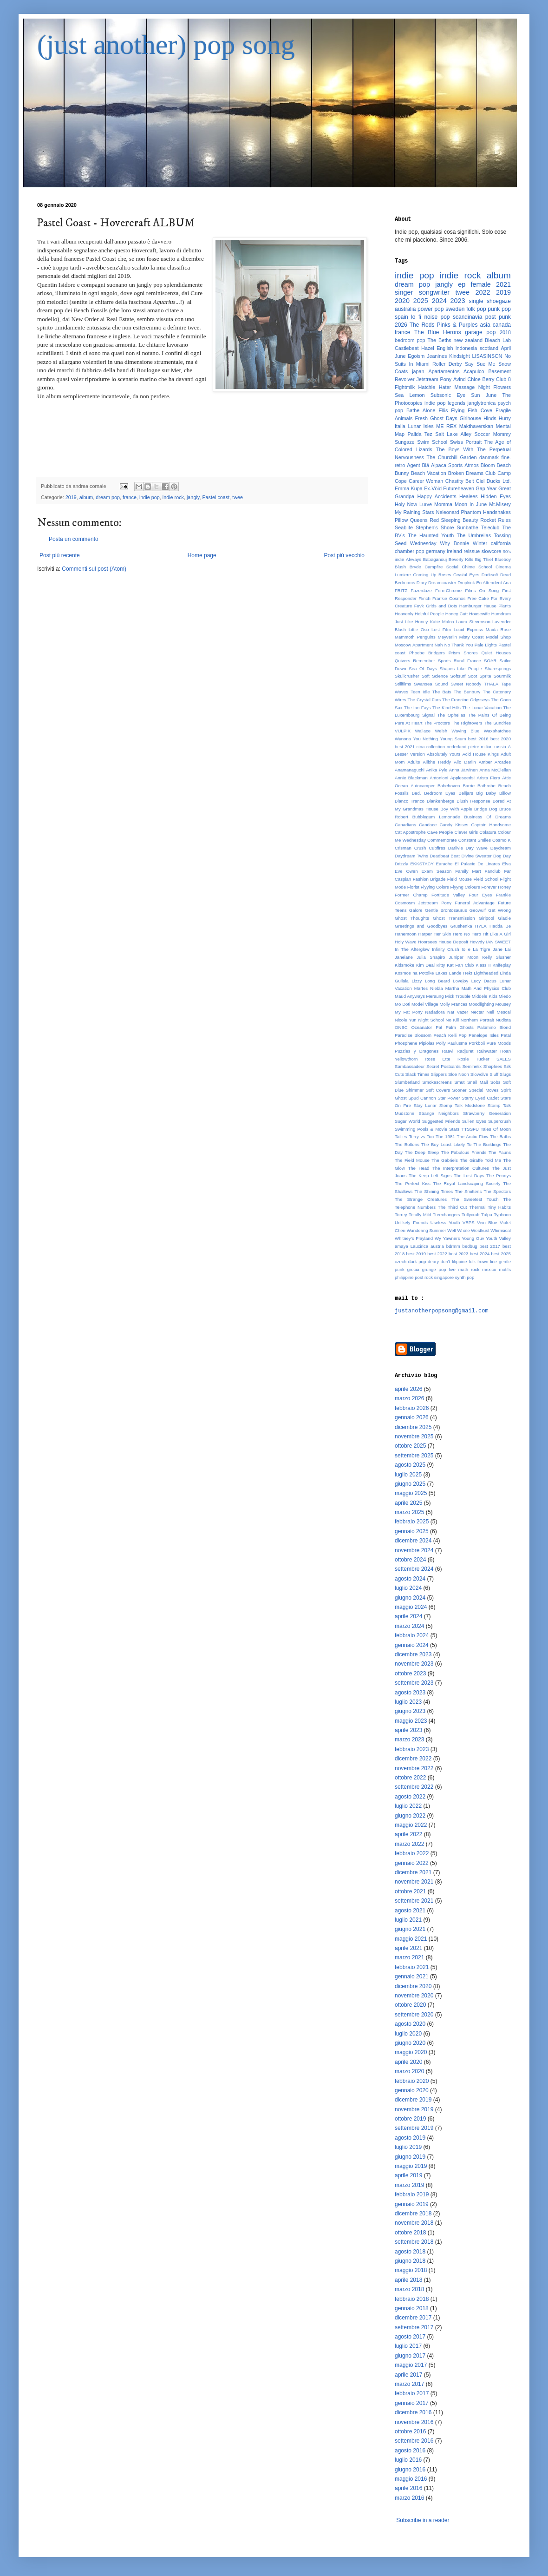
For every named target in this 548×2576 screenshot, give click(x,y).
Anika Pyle (436, 769)
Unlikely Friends (411, 1222)
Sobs (495, 1082)
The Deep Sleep (422, 1152)
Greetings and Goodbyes (421, 926)
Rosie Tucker (473, 1058)
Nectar (477, 1012)
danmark (489, 457)
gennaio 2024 (412, 1645)
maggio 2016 (411, 2479)
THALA (491, 683)
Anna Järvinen (463, 769)
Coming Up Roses (432, 574)
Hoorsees (427, 941)
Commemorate (442, 840)
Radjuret (465, 1051)
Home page (202, 555)
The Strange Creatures (421, 1199)
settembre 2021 (414, 1900)
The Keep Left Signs (430, 1175)
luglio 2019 (408, 2147)
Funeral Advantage (475, 902)
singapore (444, 1277)
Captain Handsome (491, 824)
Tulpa (486, 1214)
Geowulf (478, 910)
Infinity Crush (445, 949)
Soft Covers (438, 1090)
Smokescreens (436, 1082)
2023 (457, 300)
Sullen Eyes (474, 1121)
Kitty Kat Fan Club (455, 965)
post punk (498, 317)
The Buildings (487, 1144)
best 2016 (478, 738)
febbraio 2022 (412, 1853)
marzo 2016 (409, 2498)
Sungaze (405, 442)
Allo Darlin (465, 761)
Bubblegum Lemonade (436, 816)
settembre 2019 (414, 2128)
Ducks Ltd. (499, 481)
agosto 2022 (410, 1796)
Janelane (404, 957)
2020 (402, 300)
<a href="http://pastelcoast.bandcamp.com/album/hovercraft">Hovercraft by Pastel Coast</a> (202, 437)
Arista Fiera (488, 777)
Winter (480, 543)
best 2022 (437, 1253)
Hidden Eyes (496, 496)
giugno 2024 (410, 1597)
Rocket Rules (495, 520)
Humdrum (501, 613)
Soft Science (435, 676)
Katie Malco (442, 621)
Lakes (442, 972)
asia (485, 325)
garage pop (480, 332)
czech (400, 1261)
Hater (445, 387)
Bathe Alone (420, 410)
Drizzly (401, 863)
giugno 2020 (410, 2043)
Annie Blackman (411, 777)
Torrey (401, 1214)
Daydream (500, 847)
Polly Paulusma (451, 1043)
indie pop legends (444, 403)
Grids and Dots (441, 605)
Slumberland (407, 1082)
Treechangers (446, 1214)
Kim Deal (425, 965)
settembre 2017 (414, 2327)
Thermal (477, 1207)
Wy (438, 1238)
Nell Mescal (498, 1012)
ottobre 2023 (410, 1673)
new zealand (468, 340)
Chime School (477, 566)
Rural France (467, 660)
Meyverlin (447, 636)
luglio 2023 (408, 1702)
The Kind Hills (446, 707)
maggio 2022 (411, 1825)
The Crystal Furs (424, 699)
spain (401, 317)
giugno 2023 (410, 1711)
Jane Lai (502, 949)
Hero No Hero (467, 933)
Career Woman (426, 481)
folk (472, 1261)
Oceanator (421, 1027)
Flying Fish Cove (471, 410)
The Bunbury (467, 691)
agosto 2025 (410, 1465)
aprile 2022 (408, 1834)
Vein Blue (487, 1222)
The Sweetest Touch (474, 1199)
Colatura (487, 832)
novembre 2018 (414, 2223)
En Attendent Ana (493, 582)
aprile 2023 (408, 1730)
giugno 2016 (410, 2469)
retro (400, 465)
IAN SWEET (498, 941)
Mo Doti (402, 1004)
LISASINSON (487, 356)
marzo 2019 (409, 2185)
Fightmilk (405, 387)
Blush (400, 566)
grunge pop (434, 1269)
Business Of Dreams (487, 816)
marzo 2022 (409, 1844)
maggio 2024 (411, 1607)
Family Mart (468, 871)
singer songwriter (422, 292)
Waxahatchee (497, 730)
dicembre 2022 (413, 1758)
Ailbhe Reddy (437, 761)
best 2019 (416, 1253)
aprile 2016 (408, 2488)
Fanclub (493, 871)
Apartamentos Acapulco (456, 371)
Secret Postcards (443, 1066)
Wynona (403, 738)
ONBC (401, 1027)
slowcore (492, 551)
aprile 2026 (408, 1389)
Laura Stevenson (473, 621)
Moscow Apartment (414, 644)
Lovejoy (460, 980)
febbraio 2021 (412, 1967)
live (452, 1269)
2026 (401, 325)
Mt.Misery (500, 504)
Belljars (465, 793)
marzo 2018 (409, 2289)
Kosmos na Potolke (414, 972)
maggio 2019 (411, 2166)
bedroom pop (410, 340)
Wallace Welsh (431, 730)
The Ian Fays (417, 707)
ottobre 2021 (410, 1891)
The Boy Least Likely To (446, 1144)
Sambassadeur (410, 1066)
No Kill (452, 1019)
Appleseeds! (462, 777)
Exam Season (436, 871)
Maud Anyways (410, 996)
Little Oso (419, 629)
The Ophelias (451, 715)
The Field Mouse (412, 1160)
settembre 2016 (414, 2441)
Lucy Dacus (483, 980)
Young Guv (473, 1238)
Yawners (451, 1238)
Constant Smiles (474, 840)
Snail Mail (477, 1082)
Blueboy (503, 559)
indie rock (173, 497)
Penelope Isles (484, 1035)
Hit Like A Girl (497, 933)
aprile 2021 (408, 1948)
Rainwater (487, 1051)
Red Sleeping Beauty (454, 520)
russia (500, 746)
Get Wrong (499, 910)
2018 (505, 332)
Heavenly (404, 613)
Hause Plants (497, 605)
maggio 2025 (411, 1493)
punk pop (499, 309)
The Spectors (497, 1191)
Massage (464, 387)
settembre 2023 (414, 1683)
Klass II (483, 965)
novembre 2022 (414, 1768)
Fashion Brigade (429, 879)
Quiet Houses (496, 652)
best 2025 (501, 1253)
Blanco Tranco (409, 801)
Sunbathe (467, 527)
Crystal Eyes (466, 574)
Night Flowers (494, 387)
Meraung (435, 996)
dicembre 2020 (413, 1986)
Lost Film (441, 629)
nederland (457, 746)
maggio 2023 (411, 1721)
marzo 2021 (409, 1957)
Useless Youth (445, 1222)
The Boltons (407, 1144)
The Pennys (498, 1175)
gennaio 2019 (412, 2204)
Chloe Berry (481, 379)
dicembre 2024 (413, 1540)
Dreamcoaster (442, 582)
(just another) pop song (166, 44)
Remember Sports (431, 660)
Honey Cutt (456, 613)
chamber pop (409, 551)
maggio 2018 (411, 2270)
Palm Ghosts (460, 1027)
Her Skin (442, 933)
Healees (468, 496)
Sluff (493, 1074)
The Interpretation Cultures (460, 1168)
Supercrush (499, 1121)
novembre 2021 (414, 1881)
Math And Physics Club (486, 988)
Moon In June (471, 504)
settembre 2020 (414, 2014)
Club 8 (503, 379)
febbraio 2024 (412, 1635)
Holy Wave (406, 941)
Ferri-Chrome (448, 590)
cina (421, 746)
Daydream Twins (411, 855)
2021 (503, 284)
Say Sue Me (480, 364)
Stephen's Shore (435, 527)
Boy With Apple (456, 808)
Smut (459, 1082)
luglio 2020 (408, 2033)
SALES (503, 1058)
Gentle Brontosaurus (446, 910)
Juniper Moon (464, 957)
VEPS (469, 1222)
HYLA (481, 926)
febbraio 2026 (412, 1408)
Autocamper (423, 785)
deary (433, 1261)
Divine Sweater (476, 855)
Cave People (440, 832)
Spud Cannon (422, 1097)
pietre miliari (480, 746)
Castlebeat (407, 348)
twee (237, 497)
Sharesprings (498, 668)
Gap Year (486, 488)
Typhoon (502, 1214)
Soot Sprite (479, 676)
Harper (425, 933)
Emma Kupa (409, 488)
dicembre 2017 (413, 2317)
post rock (424, 1277)
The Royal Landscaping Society (467, 1183)
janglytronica (482, 403)
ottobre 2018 (410, 2232)
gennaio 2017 (412, 2403)
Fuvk (419, 605)
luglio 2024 (408, 1588)
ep (461, 284)
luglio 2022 (408, 1806)
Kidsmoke (404, 965)
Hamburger (470, 605)
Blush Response (473, 801)
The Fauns (500, 1152)
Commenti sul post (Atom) (94, 569)
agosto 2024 (410, 1578)
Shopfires (492, 1066)
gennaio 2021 (412, 1976)
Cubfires (437, 847)
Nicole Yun (406, 1019)
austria (437, 1246)
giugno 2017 (410, 2355)
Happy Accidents (437, 496)
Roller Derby (447, 364)
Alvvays (413, 559)
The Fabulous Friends (463, 1152)
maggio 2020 (411, 2052)
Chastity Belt (459, 481)
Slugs (505, 1074)
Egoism (416, 356)
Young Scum (453, 738)
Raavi (448, 1051)
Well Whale (458, 1230)
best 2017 (490, 1246)
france (130, 497)
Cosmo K (501, 840)
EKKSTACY (421, 863)
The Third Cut (452, 1207)
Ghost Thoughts (412, 918)
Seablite (404, 527)
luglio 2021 (408, 1920)
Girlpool (486, 918)
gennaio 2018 (412, 2308)
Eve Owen (406, 871)
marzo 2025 (409, 1512)
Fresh (421, 418)
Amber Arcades (495, 761)
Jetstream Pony (433, 379)
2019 (71, 497)
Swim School (432, 442)
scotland (489, 348)
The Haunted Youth (431, 535)
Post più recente (59, 555)
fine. (506, 457)
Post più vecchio (344, 555)
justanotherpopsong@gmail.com (442, 1311)
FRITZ (401, 590)
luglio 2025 (408, 1474)
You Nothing (425, 738)
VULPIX (403, 730)
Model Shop (498, 636)
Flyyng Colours (465, 886)
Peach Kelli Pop (449, 1035)
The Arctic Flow (473, 1136)
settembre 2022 (414, 1787)
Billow (505, 793)
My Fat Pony (409, 1012)
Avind (459, 379)
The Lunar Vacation (482, 707)
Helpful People (429, 613)
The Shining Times (434, 1191)
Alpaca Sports (447, 465)
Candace (428, 824)
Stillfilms (403, 683)
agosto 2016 (410, 2450)
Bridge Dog (485, 808)
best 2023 (459, 1253)
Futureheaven (458, 488)
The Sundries (497, 722)
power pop (431, 309)
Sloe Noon (458, 1074)
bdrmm (453, 1246)
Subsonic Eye (448, 395)
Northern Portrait (477, 1019)
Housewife (479, 613)
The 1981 (445, 1136)
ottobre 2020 (410, 2005)
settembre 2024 (414, 1569)
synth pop (465, 1277)
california (501, 543)
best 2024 (480, 1253)
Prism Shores (463, 652)
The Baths (500, 1136)
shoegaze (499, 301)
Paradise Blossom (413, 1035)
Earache (444, 863)
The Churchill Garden (452, 457)
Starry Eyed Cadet (480, 1097)
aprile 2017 (408, 2375)
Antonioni (439, 777)
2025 (420, 300)
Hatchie (427, 387)
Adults (414, 761)
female (481, 284)
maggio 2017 (411, 2365)
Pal (439, 1027)
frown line (487, 1261)
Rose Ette (437, 1058)
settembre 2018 (414, 2242)
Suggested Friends (441, 1121)
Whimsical (500, 1230)
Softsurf (457, 676)
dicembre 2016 (413, 2412)
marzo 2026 (409, 1398)
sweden (454, 309)
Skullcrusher (407, 676)
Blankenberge (440, 801)
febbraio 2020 (412, 2081)
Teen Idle (420, 691)
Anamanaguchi (409, 769)
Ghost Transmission (454, 918)
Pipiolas (427, 1043)
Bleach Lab (498, 340)
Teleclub (490, 527)
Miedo (505, 996)
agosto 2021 (410, 1910)
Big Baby (486, 793)
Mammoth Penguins (415, 636)
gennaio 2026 (412, 1417)
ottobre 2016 (410, 2431)
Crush (420, 847)
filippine (459, 1261)
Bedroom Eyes (439, 793)
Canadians (405, 824)
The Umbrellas (474, 535)
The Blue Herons (437, 332)
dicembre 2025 (413, 1427)
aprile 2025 (408, 1503)
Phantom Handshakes (486, 512)
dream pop (108, 497)
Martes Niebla (428, 988)
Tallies (401, 1136)
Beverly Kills (461, 559)
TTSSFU (470, 1129)
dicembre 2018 (413, 2213)
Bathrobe (486, 785)
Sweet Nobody (465, 683)
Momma (443, 504)
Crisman (403, 847)
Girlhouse (470, 418)
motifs (505, 1269)
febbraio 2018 (412, 2299)
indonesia (466, 348)
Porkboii (477, 1043)
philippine (404, 1277)
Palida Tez (420, 434)
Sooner (459, 1090)
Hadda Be (500, 926)
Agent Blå (418, 465)
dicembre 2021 (413, 1872)
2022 (482, 292)
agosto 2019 (410, 2138)
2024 (439, 300)
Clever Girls (466, 832)
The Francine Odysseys (465, 699)
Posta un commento (73, 539)
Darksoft (490, 574)
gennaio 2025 (412, 1531)
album (86, 497)
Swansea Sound (431, 683)
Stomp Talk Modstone (462, 1105)
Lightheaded (486, 972)
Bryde (415, 566)
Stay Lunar (425, 1105)
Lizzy (416, 980)
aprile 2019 (408, 2175)
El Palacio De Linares (477, 863)
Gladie (504, 918)
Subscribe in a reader (422, 2520)
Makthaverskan (476, 426)
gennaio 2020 (412, 2090)
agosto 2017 (410, 2336)
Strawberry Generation (487, 1113)
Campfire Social (441, 566)
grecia (413, 1269)
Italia (400, 426)
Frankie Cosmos (448, 598)
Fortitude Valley (448, 894)
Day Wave (477, 847)
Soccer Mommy (493, 434)
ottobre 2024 (410, 1559)
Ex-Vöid (433, 488)
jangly (193, 497)
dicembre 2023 (413, 1654)
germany (435, 551)
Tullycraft (471, 1214)
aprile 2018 (408, 2280)
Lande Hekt (460, 972)
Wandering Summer (426, 1230)
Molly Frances (453, 1004)
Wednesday (423, 543)
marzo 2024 (409, 1626)
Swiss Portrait (466, 442)
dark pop (417, 1261)
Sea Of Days (423, 668)
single (476, 301)
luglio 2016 (408, 2460)
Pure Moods (498, 1043)
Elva (506, 863)
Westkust (480, 1230)
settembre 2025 (414, 1455)
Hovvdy (477, 941)
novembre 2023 (414, 1663)
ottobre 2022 (410, 1777)
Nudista (503, 1019)
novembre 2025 (414, 1436)
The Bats (441, 691)
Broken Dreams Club (472, 473)
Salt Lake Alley (453, 434)
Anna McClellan (495, 769)
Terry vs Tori (421, 1136)
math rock (468, 1269)
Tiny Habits (499, 1207)
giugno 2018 (410, 2261)
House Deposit (453, 941)
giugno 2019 (410, 2157)
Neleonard (447, 512)
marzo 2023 (409, 1739)
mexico (489, 1269)
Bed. (416, 793)
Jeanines (437, 356)
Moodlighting (481, 1004)
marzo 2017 (409, 2384)
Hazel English (437, 348)
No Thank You (458, 644)
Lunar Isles (420, 426)
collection (435, 746)
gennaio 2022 (412, 1863)
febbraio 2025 (412, 1521)
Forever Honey (496, 886)
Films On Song (482, 590)
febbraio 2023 (412, 1749)
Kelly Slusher (496, 957)
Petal (506, 1035)
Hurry (505, 418)
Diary (422, 582)
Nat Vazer (457, 1012)
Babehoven (448, 785)
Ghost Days (443, 418)
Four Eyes (480, 894)
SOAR (490, 660)
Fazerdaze (421, 590)
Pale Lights (486, 644)
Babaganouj (435, 559)
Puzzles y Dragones (416, 1051)
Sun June (483, 395)
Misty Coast (471, 636)
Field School (485, 879)
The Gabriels (444, 1160)
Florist (413, 886)
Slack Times (417, 1074)
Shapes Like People (460, 668)
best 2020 (500, 738)
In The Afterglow (412, 949)
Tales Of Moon (496, 1129)
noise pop (437, 317)
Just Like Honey (411, 621)
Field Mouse (459, 879)
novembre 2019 (414, 2109)
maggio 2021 (411, 1939)
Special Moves (483, 1090)
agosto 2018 (410, 2251)
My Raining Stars (414, 512)
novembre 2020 (414, 1995)
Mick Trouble (457, 996)
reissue (471, 551)
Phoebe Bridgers (427, 652)
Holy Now (406, 504)
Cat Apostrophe (410, 832)
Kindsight (459, 356)
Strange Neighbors (438, 1113)
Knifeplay (502, 965)
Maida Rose (498, 629)
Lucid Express (468, 629)
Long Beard (437, 980)
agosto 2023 (410, 1692)
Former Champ (411, 894)
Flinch (424, 598)
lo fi (416, 317)
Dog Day (502, 855)
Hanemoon (406, 933)
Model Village (424, 1004)
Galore (416, 910)
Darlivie (455, 847)
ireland (454, 551)
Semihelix (472, 1066)
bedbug (470, 1246)
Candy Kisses (453, 824)
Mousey (503, 1004)
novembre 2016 (414, 2422)
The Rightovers (466, 722)
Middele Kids (484, 996)
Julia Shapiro (431, 957)
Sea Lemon (409, 395)
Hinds (489, 418)
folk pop (476, 309)
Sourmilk (502, 676)
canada (502, 325)
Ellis (443, 410)
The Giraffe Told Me (480, 1160)
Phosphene (406, 1043)
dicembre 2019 (413, 2099)
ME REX (446, 426)
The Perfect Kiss (413, 1183)
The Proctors (437, 722)
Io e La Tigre (476, 949)
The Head (418, 1168)
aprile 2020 (408, 2062)
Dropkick (466, 582)
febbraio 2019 (412, 2194)
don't (445, 1261)
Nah (439, 644)
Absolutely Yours (443, 754)
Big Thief (484, 559)
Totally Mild (420, 1214)
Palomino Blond (494, 1027)
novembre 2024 (414, 1550)
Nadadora (434, 1012)
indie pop (149, 497)
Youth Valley (498, 1238)
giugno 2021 (410, 1929)
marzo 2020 (409, 2071)
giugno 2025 (410, 1484)
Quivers (402, 660)
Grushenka (461, 926)
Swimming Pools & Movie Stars (427, 1129)
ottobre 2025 (410, 1446)
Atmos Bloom (479, 465)
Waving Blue (465, 730)
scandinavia (467, 317)
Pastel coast (215, 497)
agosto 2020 (410, 2024)
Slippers (439, 1074)
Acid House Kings (480, 754)
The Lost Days (469, 1175)
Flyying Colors (435, 886)
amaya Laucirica (411, 1246)
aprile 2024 (408, 1616)
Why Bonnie (454, 543)
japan (418, 371)
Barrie (469, 785)
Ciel (480, 481)
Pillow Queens (411, 520)
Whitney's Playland (414, 1238)
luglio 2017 (408, 2346)
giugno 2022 (410, 1815)
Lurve (425, 504)
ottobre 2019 (410, 2118)
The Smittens (468, 1191)
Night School (431, 1019)
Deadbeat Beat (445, 855)
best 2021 (405, 746)
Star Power (448, 1097)
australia (405, 309)
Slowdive (479, 1074)
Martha (452, 988)
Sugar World (407, 1121)
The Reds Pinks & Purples (444, 325)
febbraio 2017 (412, 2393)
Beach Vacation (428, 473)
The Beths (439, 340)
